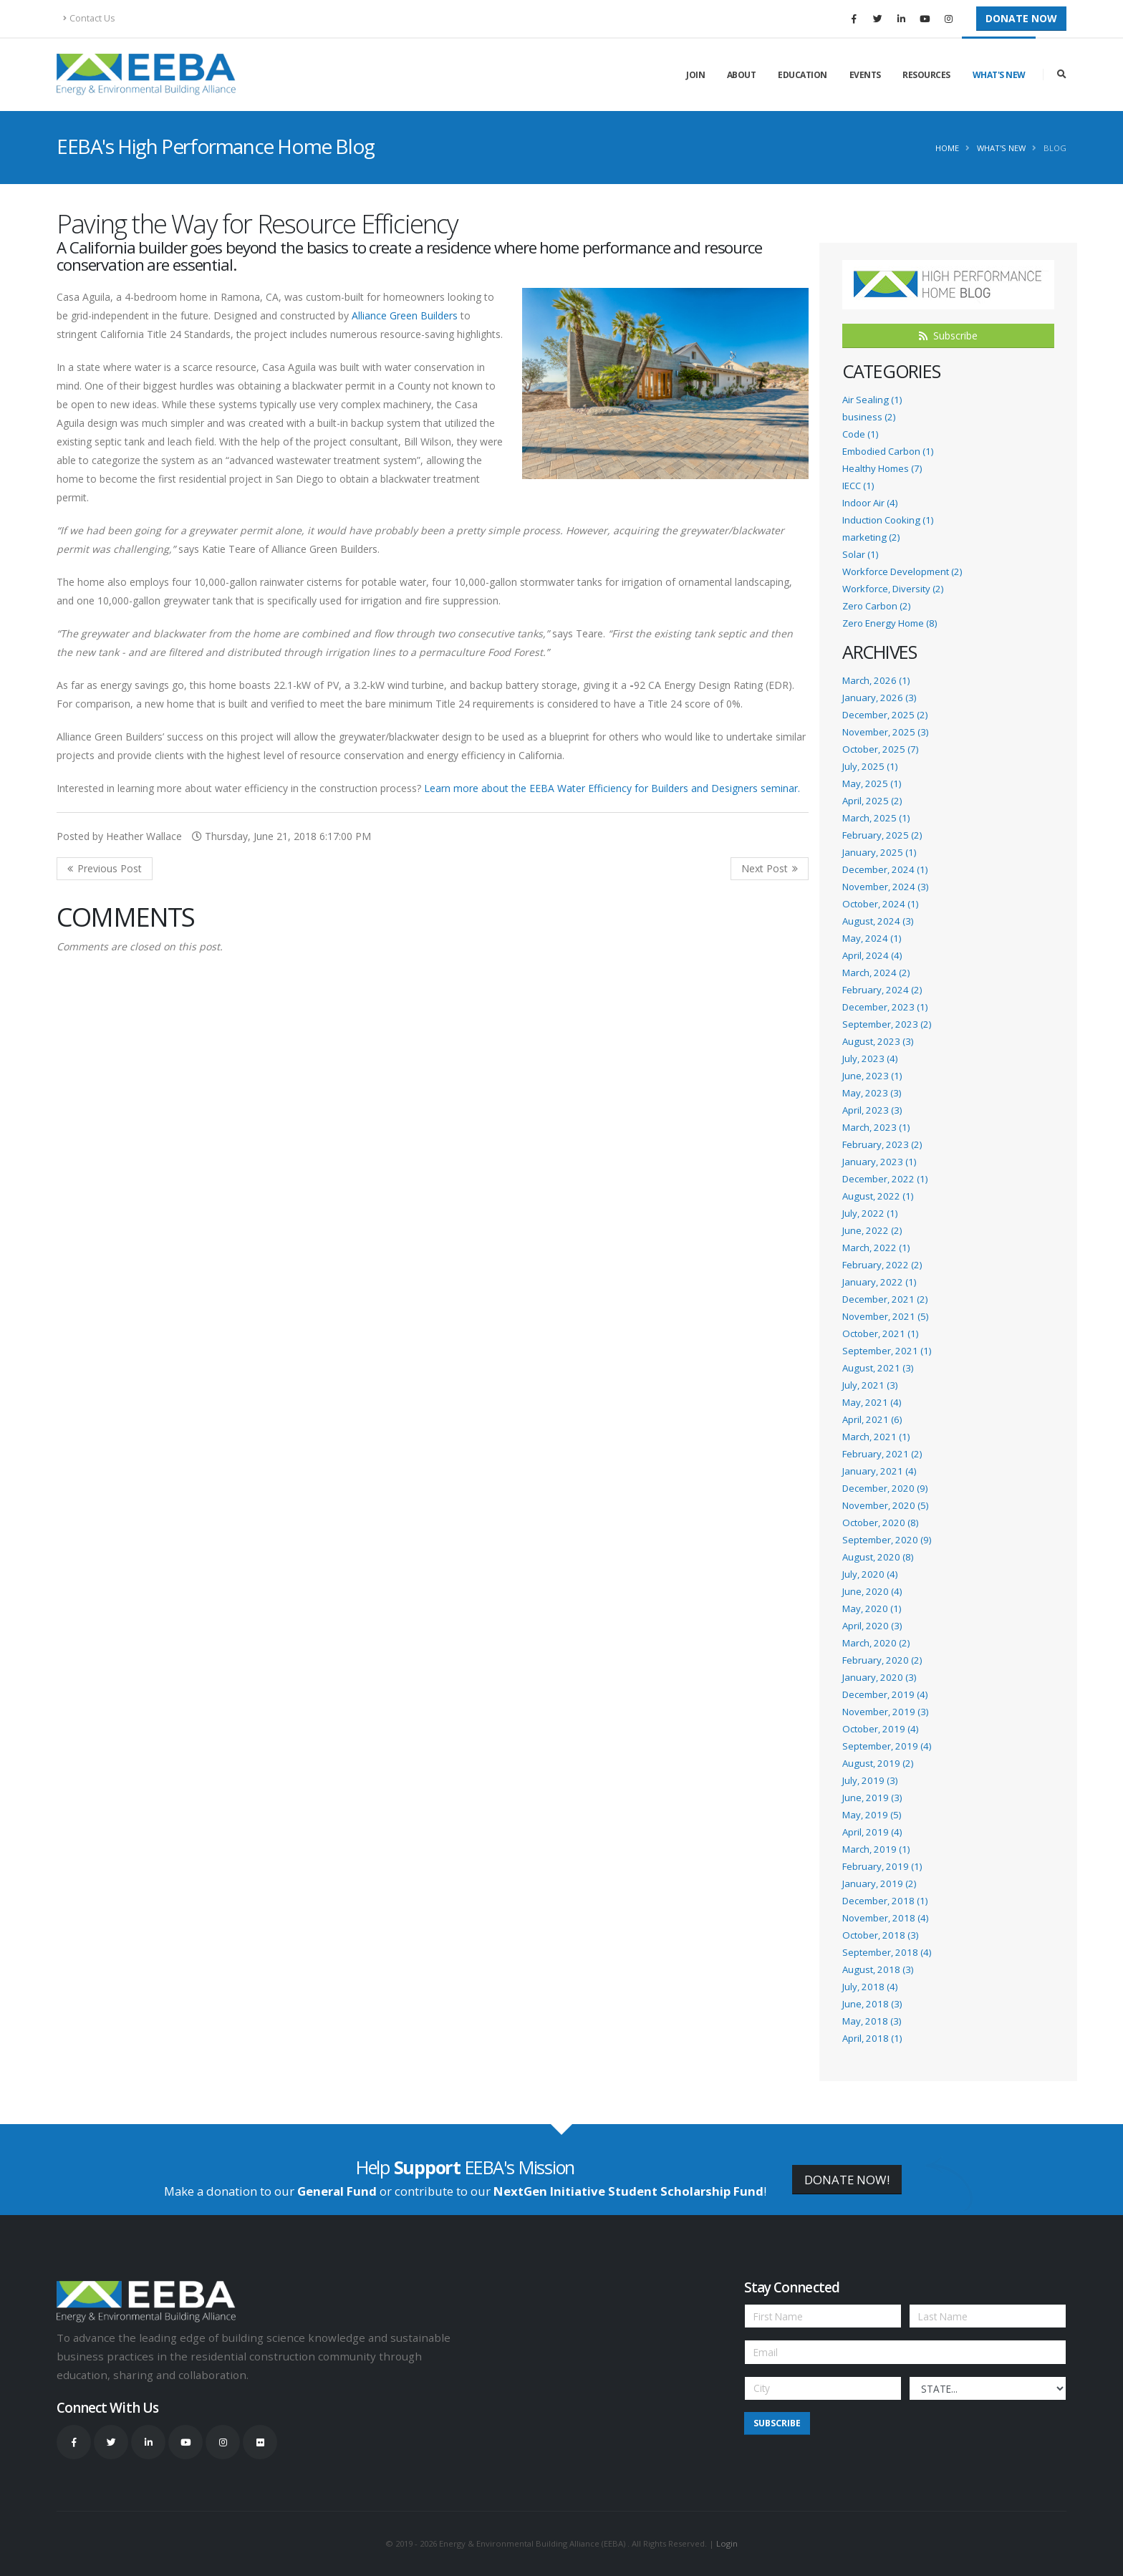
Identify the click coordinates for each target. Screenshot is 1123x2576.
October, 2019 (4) (880, 1728)
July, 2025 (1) (869, 766)
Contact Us (89, 18)
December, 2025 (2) (884, 714)
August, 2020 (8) (877, 1556)
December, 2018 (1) (884, 1900)
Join (695, 75)
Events (865, 75)
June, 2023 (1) (872, 1075)
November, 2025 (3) (885, 731)
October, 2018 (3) (880, 1935)
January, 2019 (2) (879, 1883)
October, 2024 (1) (880, 903)
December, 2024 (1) (884, 869)
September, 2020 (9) (886, 1539)
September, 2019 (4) (886, 1746)
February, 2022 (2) (882, 1264)
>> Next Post (770, 868)
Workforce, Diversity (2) (892, 588)
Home (947, 148)
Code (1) (860, 434)
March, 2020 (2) (876, 1642)
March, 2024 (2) (876, 972)
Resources (926, 75)
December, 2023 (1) (884, 1006)
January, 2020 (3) (879, 1677)
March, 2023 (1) (876, 1127)
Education (802, 75)
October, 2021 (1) (880, 1333)
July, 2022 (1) (869, 1213)
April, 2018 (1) (872, 2038)
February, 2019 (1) (882, 1866)
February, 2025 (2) (882, 835)
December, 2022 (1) (884, 1178)
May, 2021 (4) (871, 1402)
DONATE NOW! (847, 2179)
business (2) (868, 416)
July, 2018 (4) (869, 1986)
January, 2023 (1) (879, 1161)
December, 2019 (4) (884, 1694)
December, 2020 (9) (884, 1488)
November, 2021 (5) (885, 1316)
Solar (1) (860, 554)
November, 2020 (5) (885, 1505)
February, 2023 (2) (882, 1144)
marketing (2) (871, 537)
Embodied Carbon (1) (887, 451)
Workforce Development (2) (902, 571)
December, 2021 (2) (884, 1299)
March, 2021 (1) (876, 1436)
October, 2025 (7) (880, 749)
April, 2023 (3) (872, 1110)
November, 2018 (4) (885, 1917)
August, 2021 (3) (877, 1367)
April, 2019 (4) (872, 1831)
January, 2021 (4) (879, 1471)
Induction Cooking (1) (887, 519)
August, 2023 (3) (877, 1041)
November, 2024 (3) (885, 886)
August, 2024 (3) (877, 921)
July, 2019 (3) (869, 1780)
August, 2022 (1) (877, 1196)
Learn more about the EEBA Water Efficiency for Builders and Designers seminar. (612, 788)
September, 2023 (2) (886, 1024)
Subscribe (948, 335)
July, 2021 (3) (869, 1385)
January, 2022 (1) (879, 1281)
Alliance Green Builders (405, 315)
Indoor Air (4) (869, 502)
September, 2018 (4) (886, 1952)
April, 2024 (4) (872, 955)
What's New (999, 75)
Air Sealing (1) (872, 399)
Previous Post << (105, 868)
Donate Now (1021, 18)
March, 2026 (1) (876, 680)
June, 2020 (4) (872, 1591)
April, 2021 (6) (872, 1419)
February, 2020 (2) (882, 1660)
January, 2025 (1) (879, 852)
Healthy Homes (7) (882, 468)
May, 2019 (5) (871, 1814)
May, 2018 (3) (871, 2021)
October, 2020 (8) (880, 1522)
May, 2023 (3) (871, 1092)
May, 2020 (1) (871, 1608)
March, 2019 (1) (876, 1849)
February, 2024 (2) (882, 989)
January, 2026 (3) (879, 697)
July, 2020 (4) (869, 1574)
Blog (1055, 148)
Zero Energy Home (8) (889, 623)
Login (727, 2543)
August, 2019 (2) (877, 1763)
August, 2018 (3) (877, 1969)
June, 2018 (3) (872, 2003)
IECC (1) (858, 485)
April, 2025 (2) (872, 800)
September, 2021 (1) (886, 1350)
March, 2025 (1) (876, 817)
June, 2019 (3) (872, 1797)
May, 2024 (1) (871, 938)
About (741, 75)
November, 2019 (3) (885, 1711)
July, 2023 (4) (869, 1058)
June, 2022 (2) (872, 1230)
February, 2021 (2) (882, 1453)
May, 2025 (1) (871, 783)
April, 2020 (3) (872, 1625)
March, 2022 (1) (876, 1247)
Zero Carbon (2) (876, 605)
